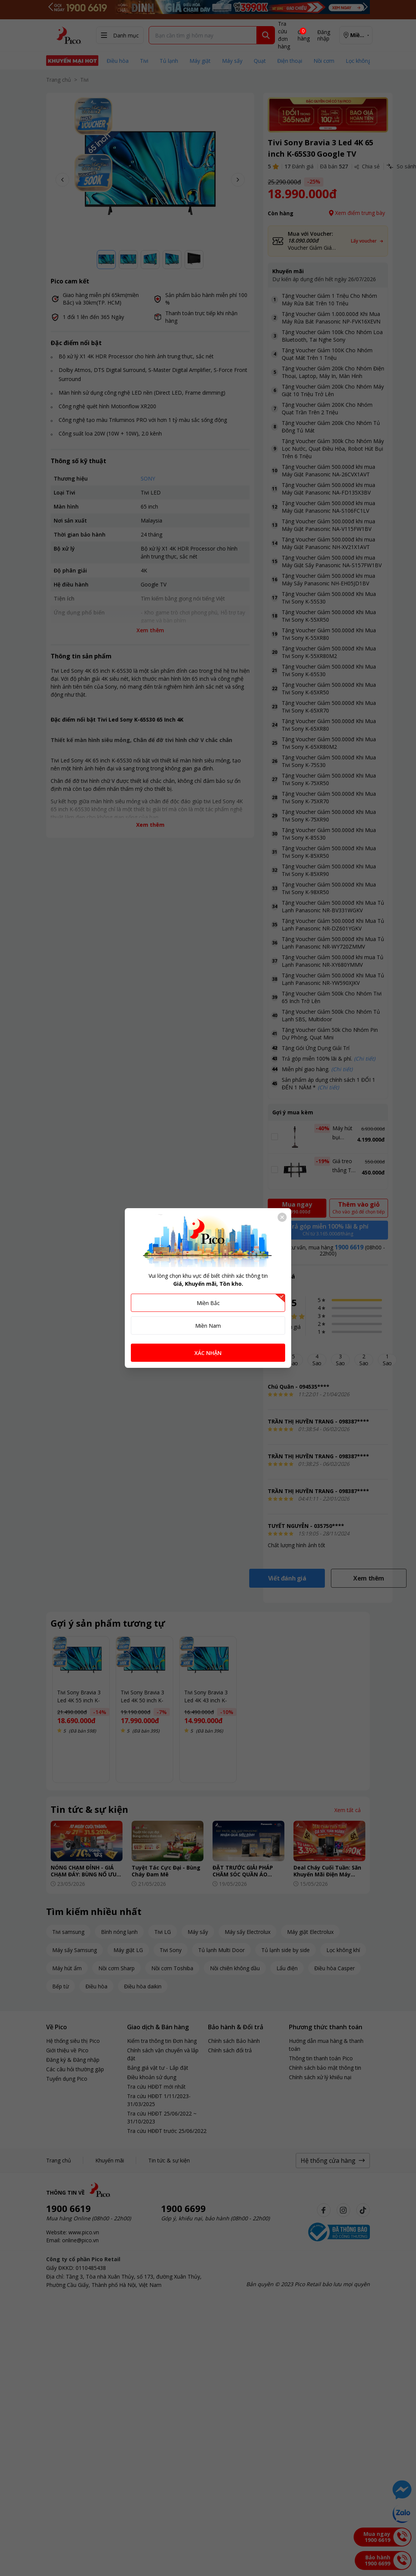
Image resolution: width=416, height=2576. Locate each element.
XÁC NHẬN (208, 1352)
